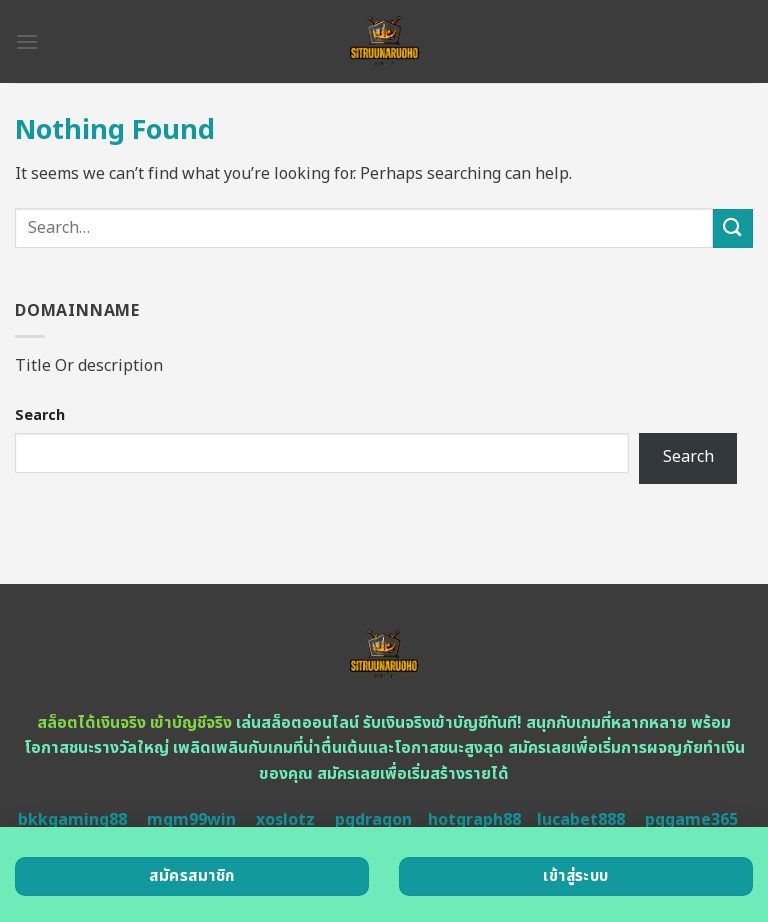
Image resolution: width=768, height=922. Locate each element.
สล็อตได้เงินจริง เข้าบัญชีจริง (134, 723)
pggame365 (691, 820)
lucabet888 (581, 820)
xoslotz (285, 820)
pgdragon (373, 820)
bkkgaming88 (72, 820)
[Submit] (733, 228)
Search (40, 415)
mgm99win (191, 820)
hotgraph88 (474, 820)
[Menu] (27, 41)
